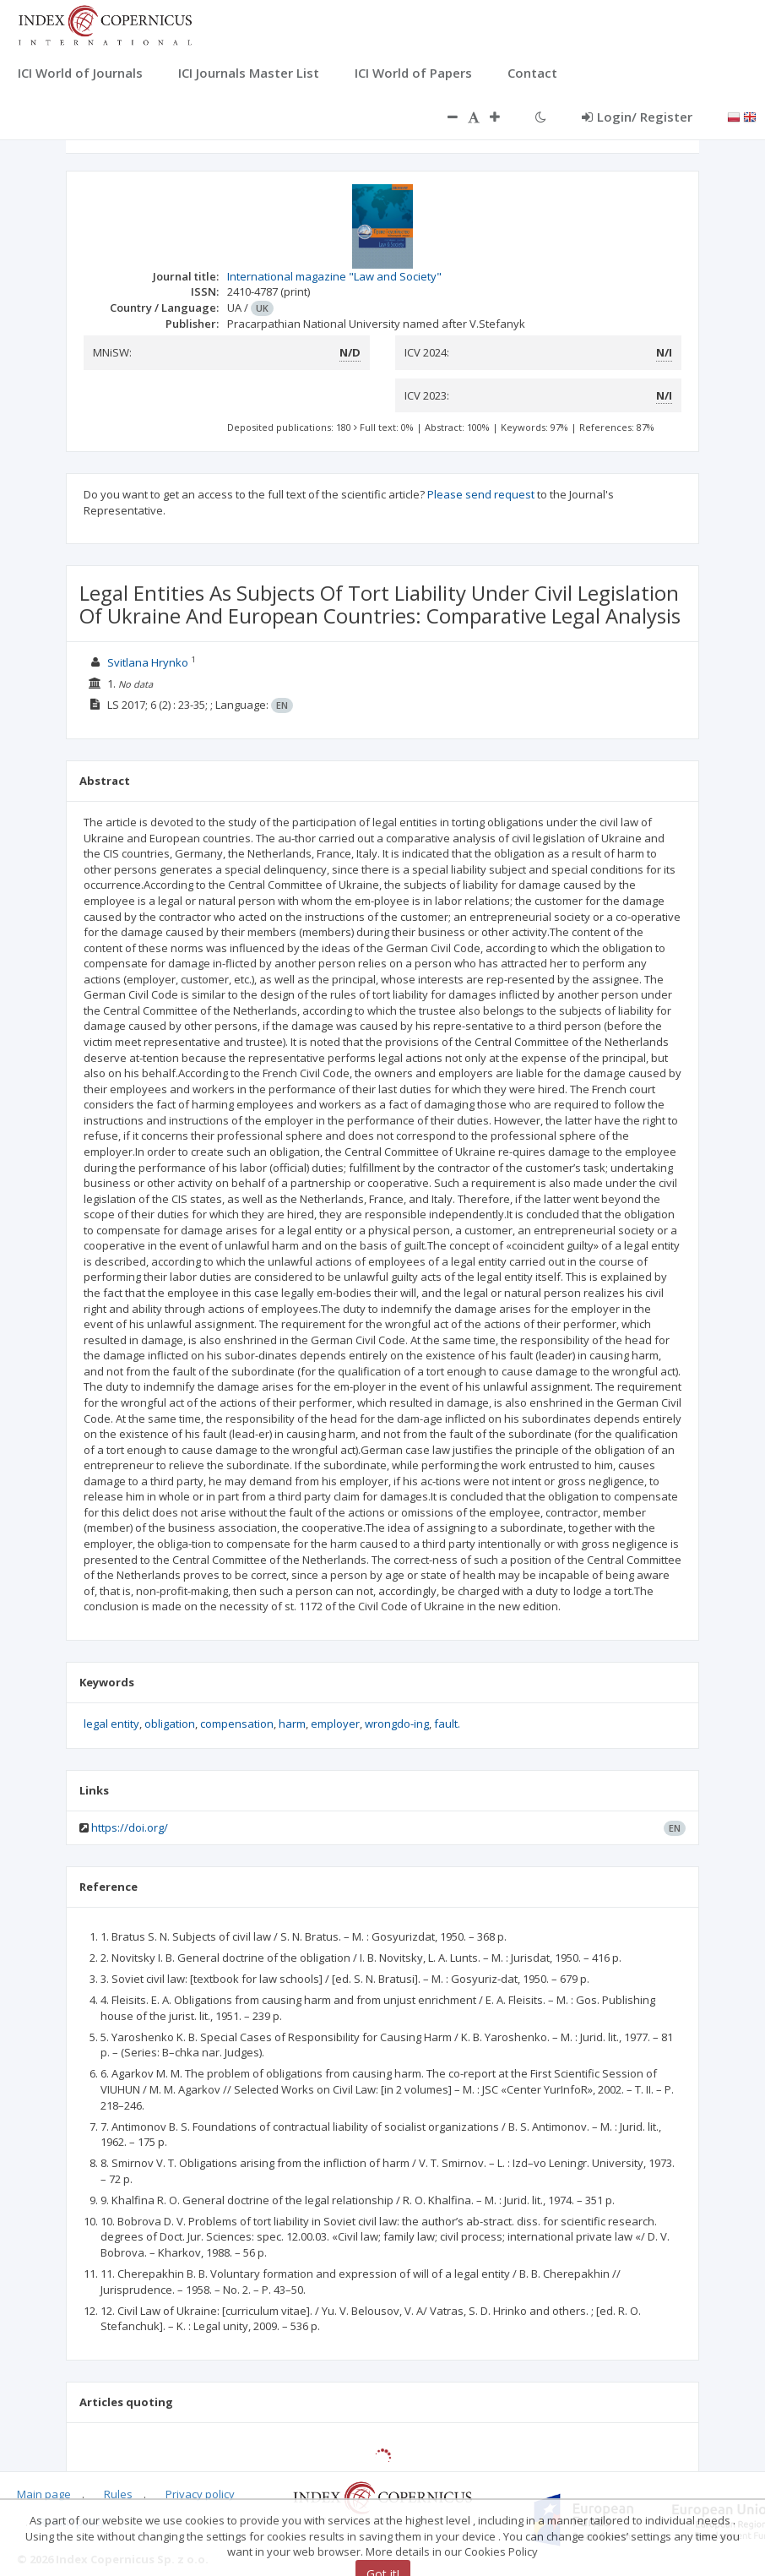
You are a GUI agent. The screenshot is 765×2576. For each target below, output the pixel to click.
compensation (237, 1723)
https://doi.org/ (129, 1827)
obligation (169, 1723)
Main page (44, 2494)
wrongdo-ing (397, 1723)
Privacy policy (200, 2494)
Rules (118, 2494)
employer (335, 1723)
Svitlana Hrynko (147, 662)
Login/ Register (637, 116)
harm (292, 1723)
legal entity (111, 1723)
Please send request (480, 494)
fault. (447, 1723)
